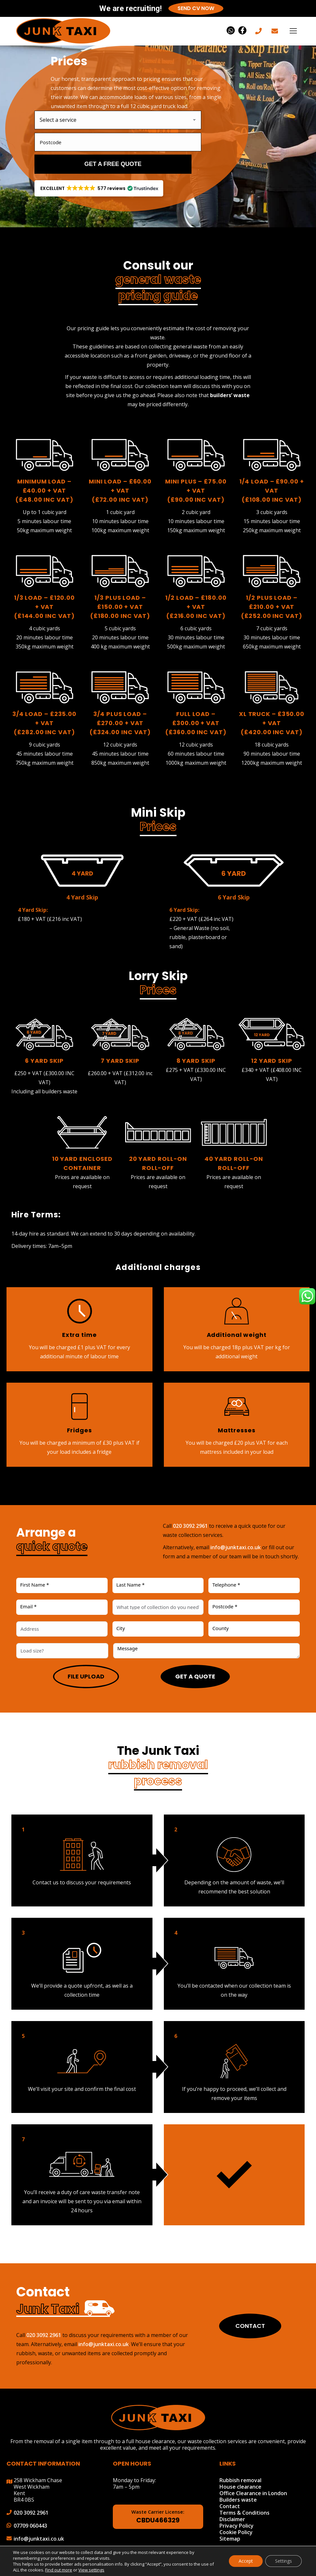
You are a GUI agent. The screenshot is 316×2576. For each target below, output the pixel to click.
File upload (86, 1676)
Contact (250, 2326)
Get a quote (195, 1676)
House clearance (240, 2486)
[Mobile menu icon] (293, 30)
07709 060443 (30, 2525)
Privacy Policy (236, 2525)
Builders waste (238, 2499)
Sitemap (229, 2538)
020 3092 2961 (190, 1525)
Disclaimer (232, 2519)
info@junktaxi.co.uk (235, 1547)
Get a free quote (113, 164)
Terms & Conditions (244, 2512)
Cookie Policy (236, 2532)
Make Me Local (262, 2566)
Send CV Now (196, 8)
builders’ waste (230, 395)
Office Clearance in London (253, 2493)
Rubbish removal (240, 2480)
